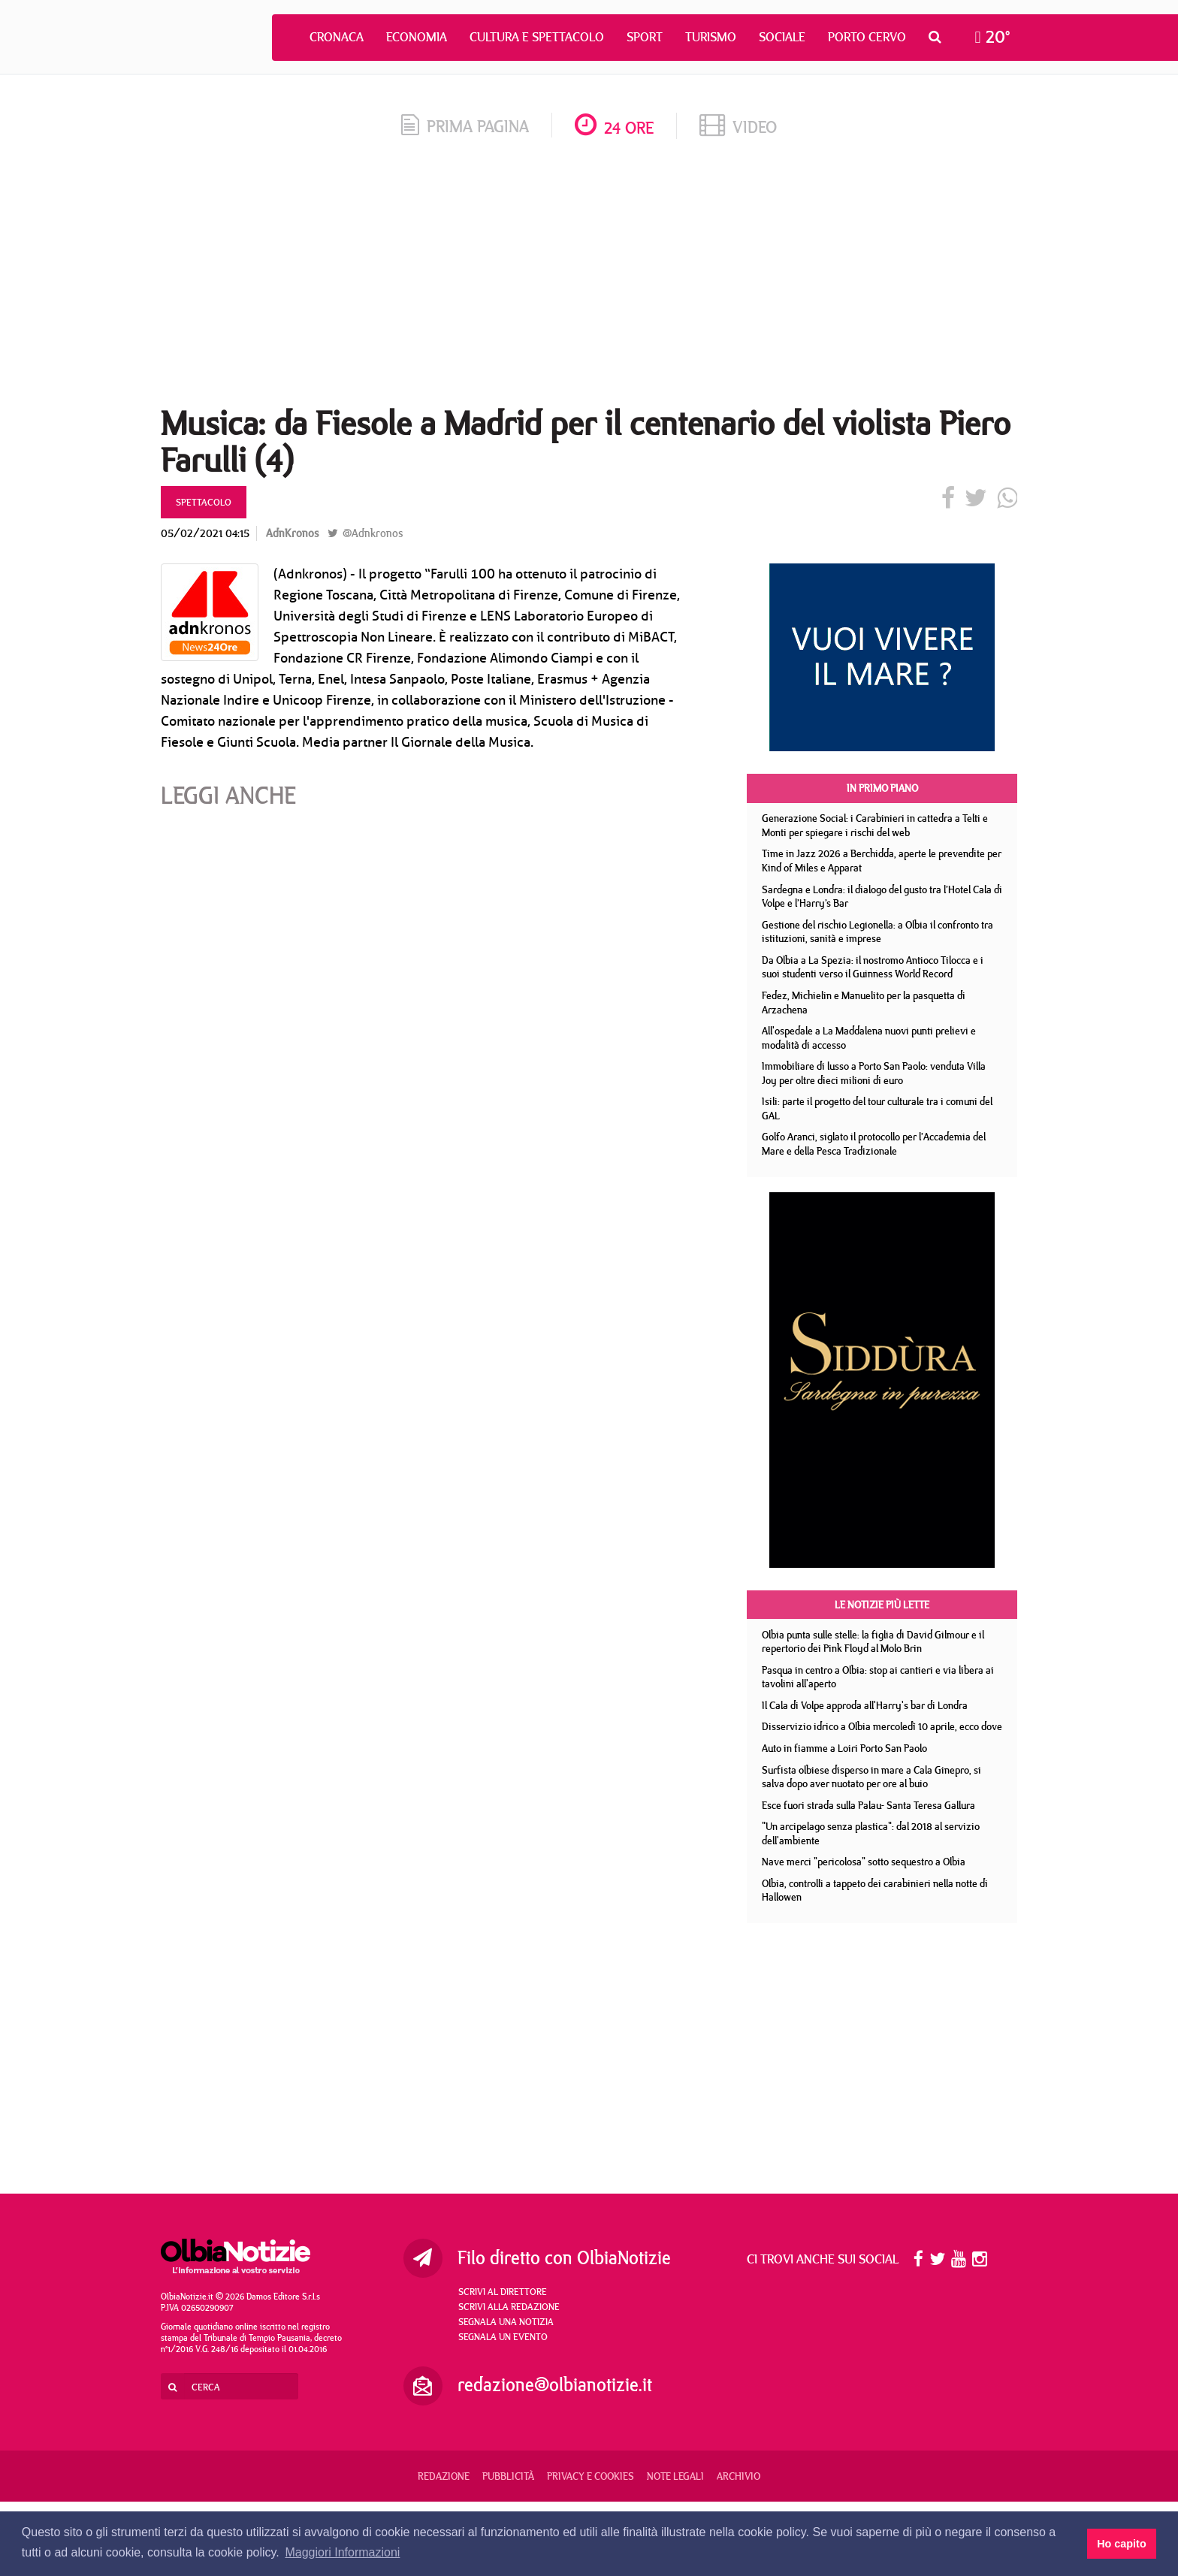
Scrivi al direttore (502, 2291)
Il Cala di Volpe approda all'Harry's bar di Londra (865, 1705)
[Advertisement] (589, 277)
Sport (645, 37)
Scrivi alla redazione (509, 2306)
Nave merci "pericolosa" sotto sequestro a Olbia (863, 1861)
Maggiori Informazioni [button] (342, 2552)
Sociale (782, 37)
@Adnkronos (365, 533)
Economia (416, 37)
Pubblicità (508, 2476)
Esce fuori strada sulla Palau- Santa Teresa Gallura (868, 1805)
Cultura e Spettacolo (537, 37)
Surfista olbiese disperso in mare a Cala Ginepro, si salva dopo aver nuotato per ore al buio (871, 1777)
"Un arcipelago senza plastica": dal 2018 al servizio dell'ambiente (871, 1833)
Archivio (738, 2476)
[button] (938, 36)
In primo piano (882, 788)
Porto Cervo (867, 37)
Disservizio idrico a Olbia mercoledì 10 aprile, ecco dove (882, 1726)
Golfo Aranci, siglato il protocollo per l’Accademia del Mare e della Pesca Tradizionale (874, 1143)
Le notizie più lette (882, 1604)
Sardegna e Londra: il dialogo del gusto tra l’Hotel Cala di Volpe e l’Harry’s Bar (882, 896)
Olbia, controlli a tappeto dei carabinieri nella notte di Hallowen (875, 1890)
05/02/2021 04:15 (205, 533)
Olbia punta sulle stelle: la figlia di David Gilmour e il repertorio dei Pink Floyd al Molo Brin (873, 1641)
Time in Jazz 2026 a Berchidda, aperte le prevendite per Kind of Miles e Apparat (881, 860)
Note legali (675, 2476)
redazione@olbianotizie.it (555, 2384)
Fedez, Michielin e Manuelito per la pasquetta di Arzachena (863, 1002)
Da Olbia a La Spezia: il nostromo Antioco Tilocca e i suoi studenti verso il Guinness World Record (872, 967)
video (738, 126)
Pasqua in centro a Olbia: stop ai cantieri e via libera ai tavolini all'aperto (878, 1677)
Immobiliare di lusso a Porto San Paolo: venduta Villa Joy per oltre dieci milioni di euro (874, 1073)
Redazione (444, 2476)
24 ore (614, 127)
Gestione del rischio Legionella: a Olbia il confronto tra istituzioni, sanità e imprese (877, 932)
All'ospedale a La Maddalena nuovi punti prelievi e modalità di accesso (869, 1037)
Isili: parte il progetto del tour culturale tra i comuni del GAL (877, 1108)
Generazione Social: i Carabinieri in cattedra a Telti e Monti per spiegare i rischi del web (875, 825)
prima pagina (465, 125)
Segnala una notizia (506, 2321)
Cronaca (337, 37)
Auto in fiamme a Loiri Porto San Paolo (844, 1748)
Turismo (710, 37)
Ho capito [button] (1121, 2544)
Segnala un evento (503, 2336)
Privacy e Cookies (590, 2476)
